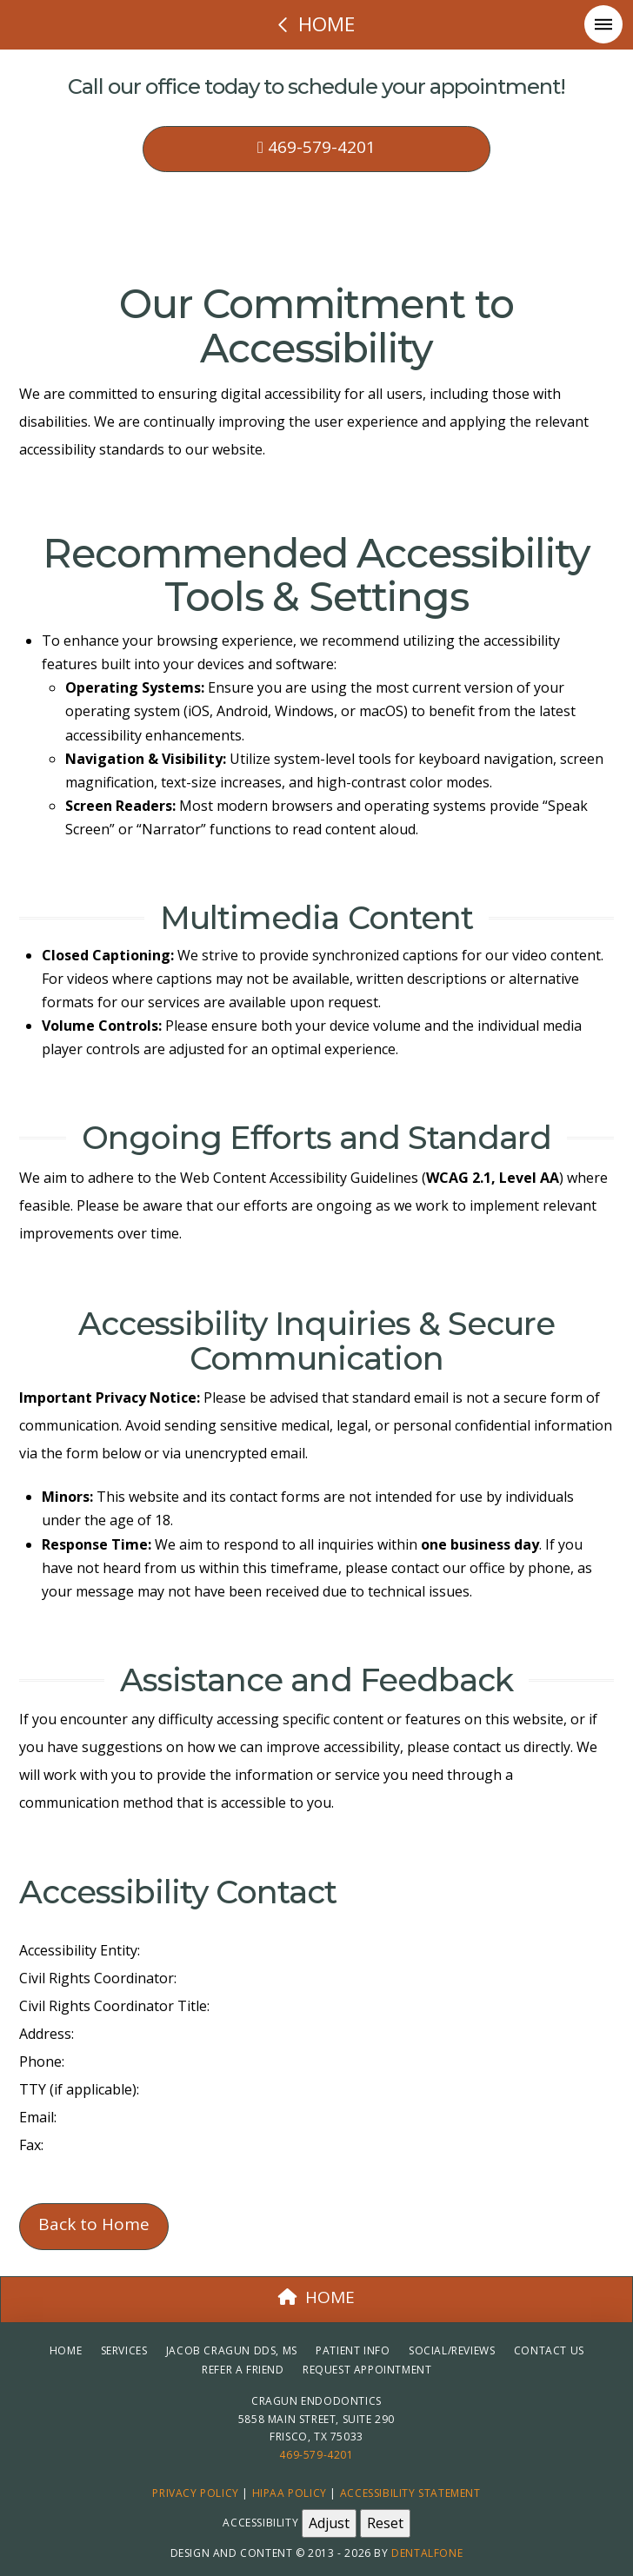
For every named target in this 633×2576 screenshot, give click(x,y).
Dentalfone (427, 2553)
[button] (603, 24)
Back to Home (94, 2224)
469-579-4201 (316, 147)
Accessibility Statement (410, 2493)
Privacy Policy (195, 2493)
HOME (316, 2297)
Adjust (329, 2523)
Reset (385, 2523)
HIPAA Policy (289, 2493)
